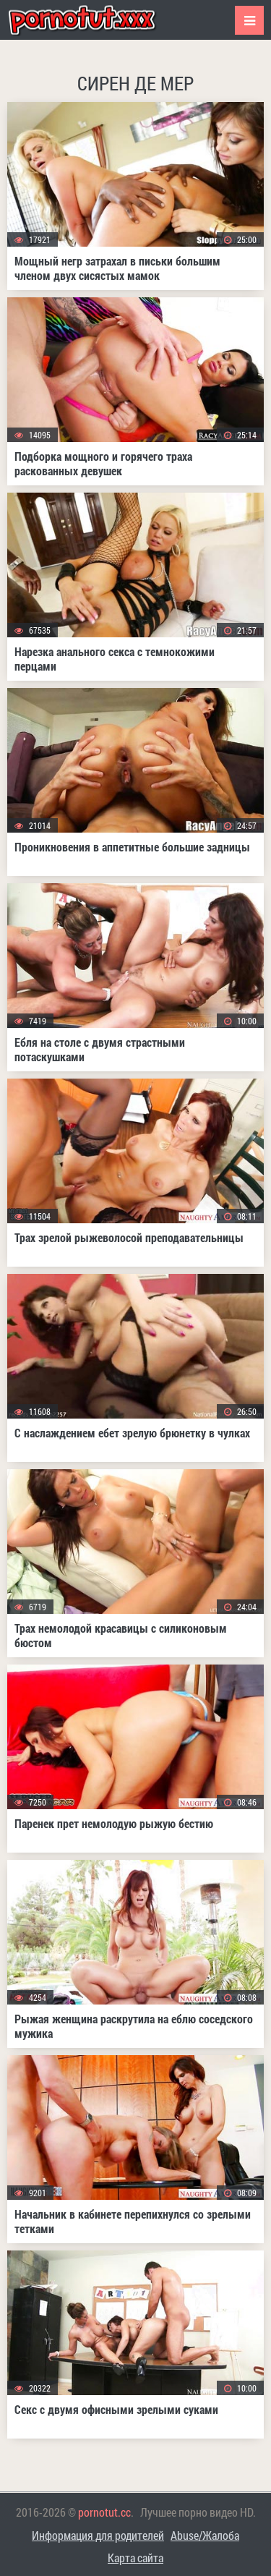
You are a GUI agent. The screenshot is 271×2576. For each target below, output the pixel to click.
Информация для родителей (98, 2535)
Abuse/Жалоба (205, 2535)
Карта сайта (135, 2557)
